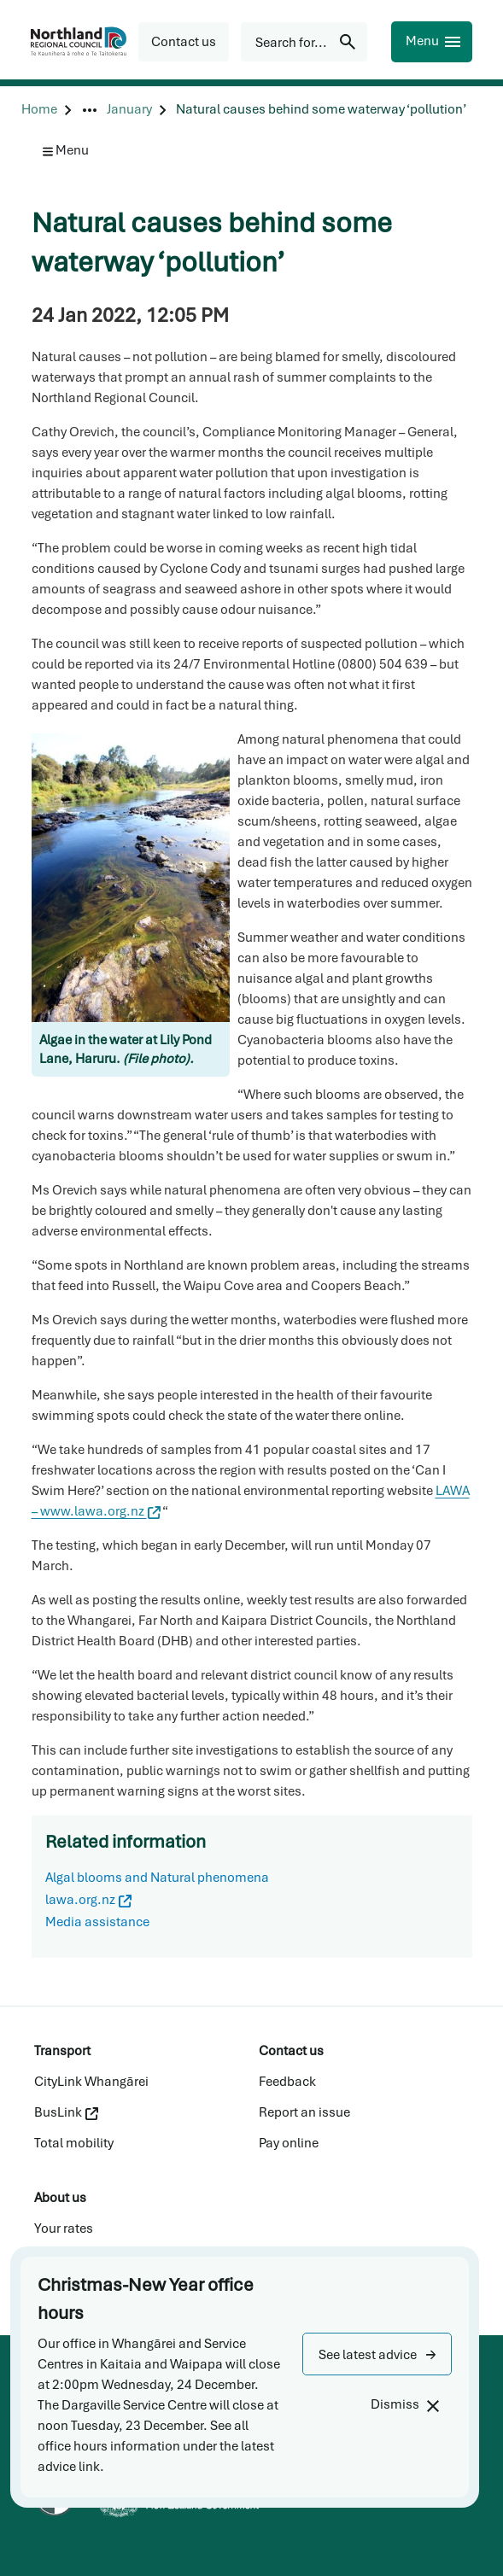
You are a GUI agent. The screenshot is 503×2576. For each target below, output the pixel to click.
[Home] (39, 109)
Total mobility (74, 2143)
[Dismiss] (404, 2405)
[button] (377, 2354)
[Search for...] (304, 41)
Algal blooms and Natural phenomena (157, 1877)
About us (60, 2197)
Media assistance (97, 1922)
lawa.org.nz (88, 1899)
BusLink (66, 2112)
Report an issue (304, 2112)
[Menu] (431, 41)
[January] (129, 109)
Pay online (289, 2143)
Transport (62, 2050)
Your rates (63, 2228)
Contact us (291, 2050)
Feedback (287, 2081)
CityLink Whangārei (91, 2081)
